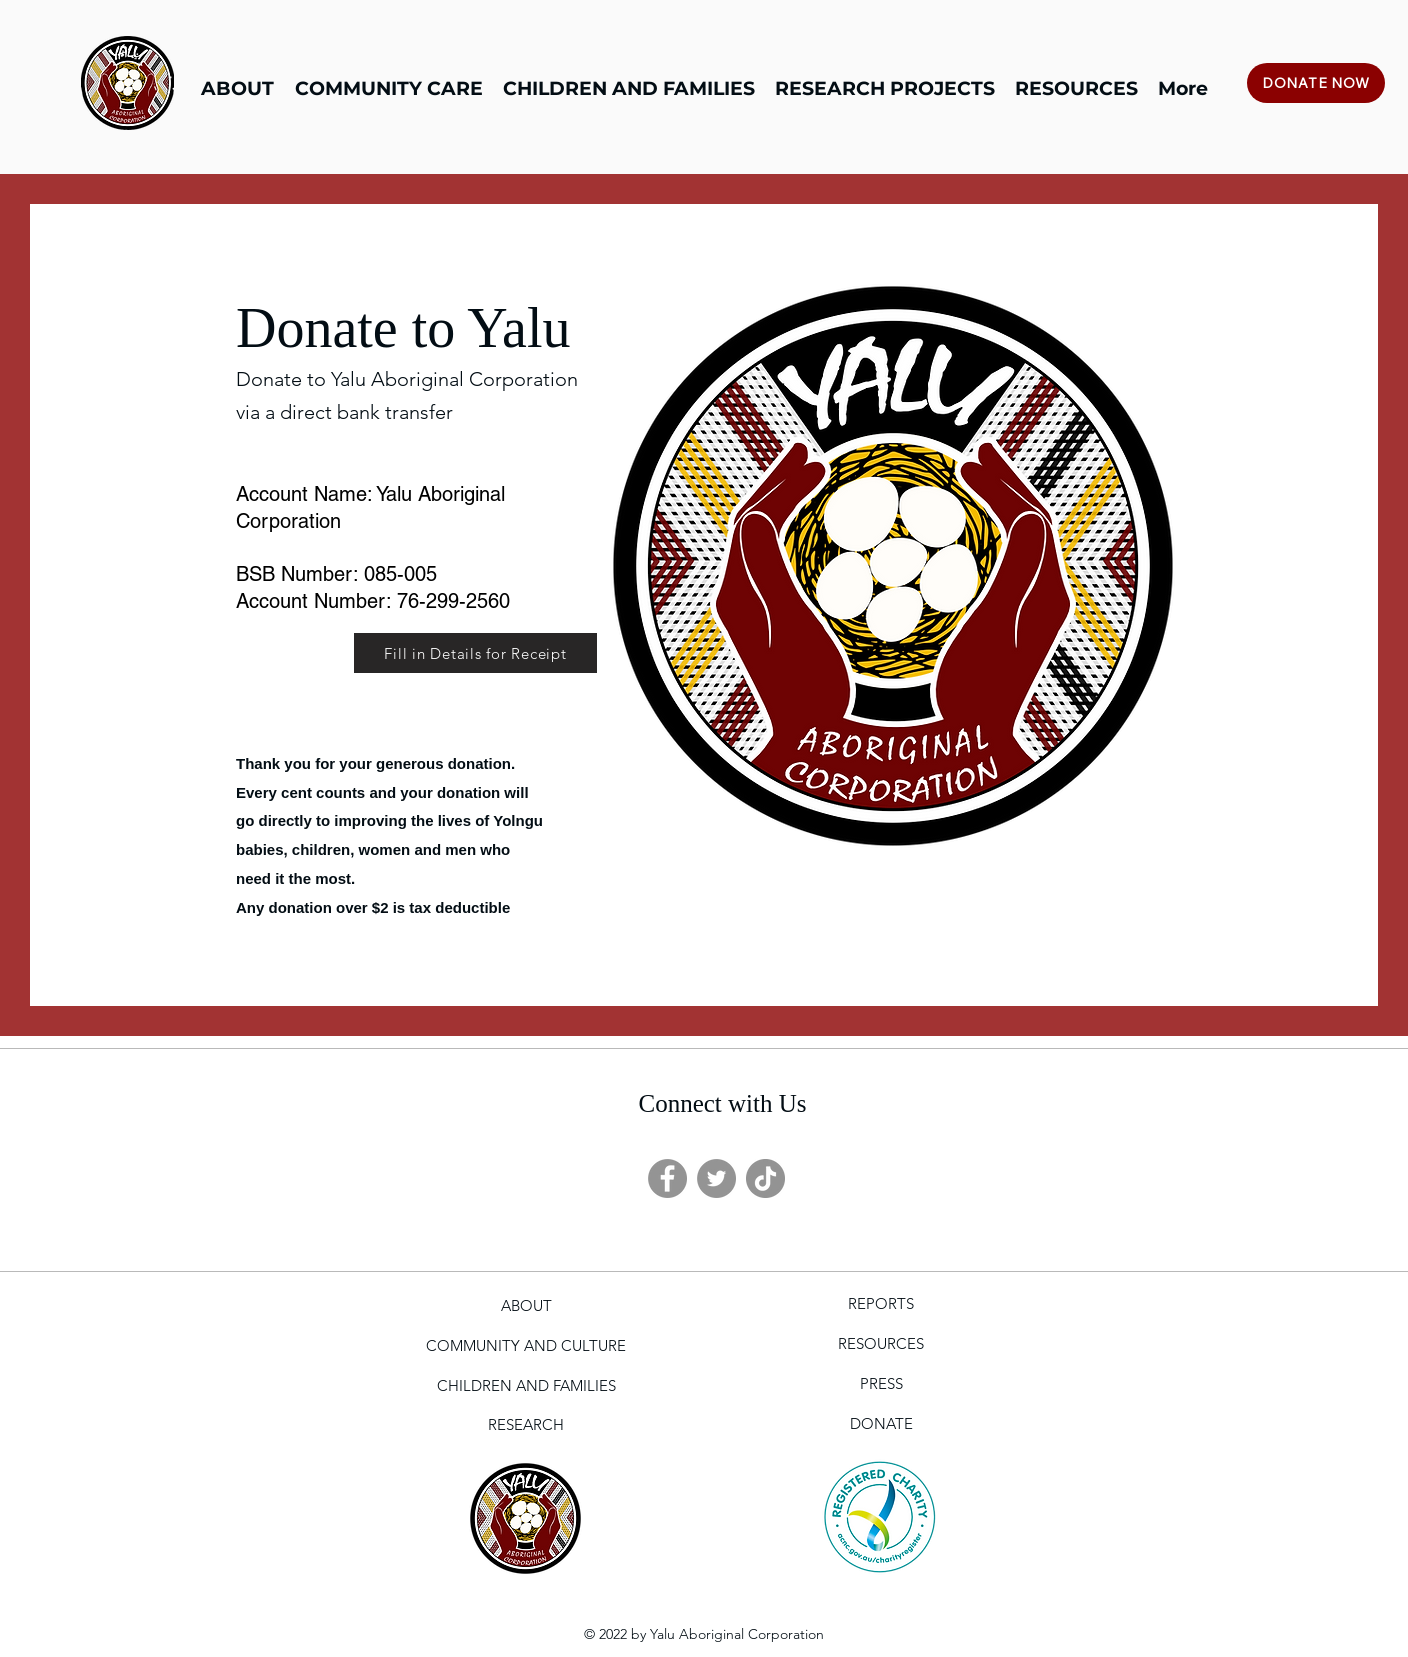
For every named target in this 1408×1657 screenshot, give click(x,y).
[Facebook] (667, 1178)
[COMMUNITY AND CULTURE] (526, 1346)
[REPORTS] (881, 1304)
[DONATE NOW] (1316, 83)
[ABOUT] (526, 1306)
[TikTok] (765, 1178)
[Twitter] (716, 1178)
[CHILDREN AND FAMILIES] (526, 1386)
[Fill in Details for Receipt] (475, 653)
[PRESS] (881, 1384)
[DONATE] (881, 1424)
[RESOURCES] (881, 1344)
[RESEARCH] (526, 1425)
